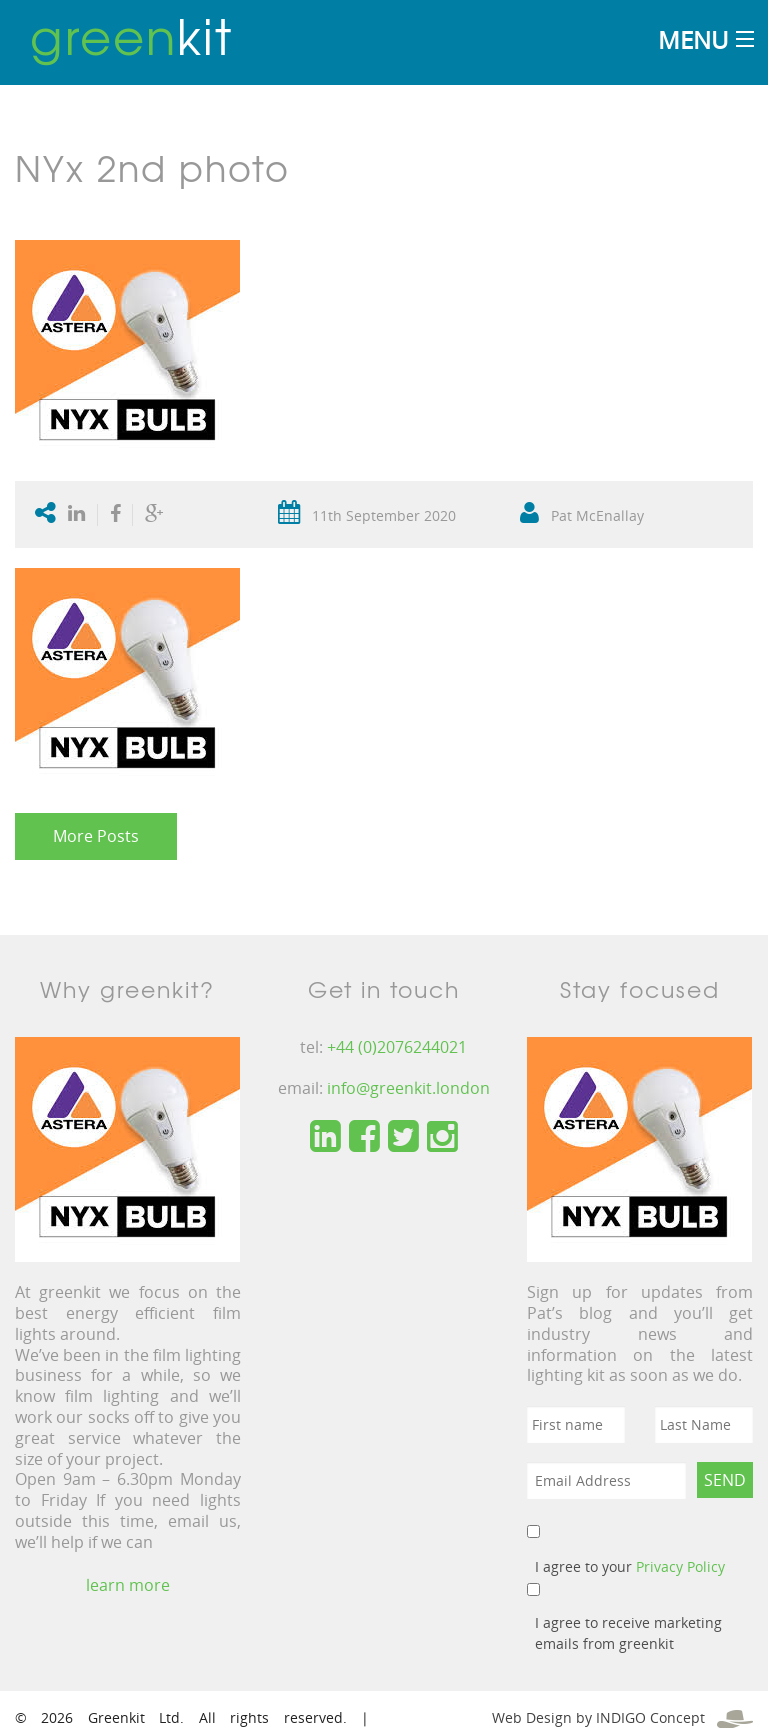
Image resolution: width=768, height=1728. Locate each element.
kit (131, 35)
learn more (128, 1585)
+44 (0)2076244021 (397, 1047)
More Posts (96, 836)
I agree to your (630, 1566)
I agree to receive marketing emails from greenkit (628, 1633)
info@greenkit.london (408, 1088)
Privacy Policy (680, 1566)
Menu (693, 39)
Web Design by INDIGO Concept (622, 1717)
